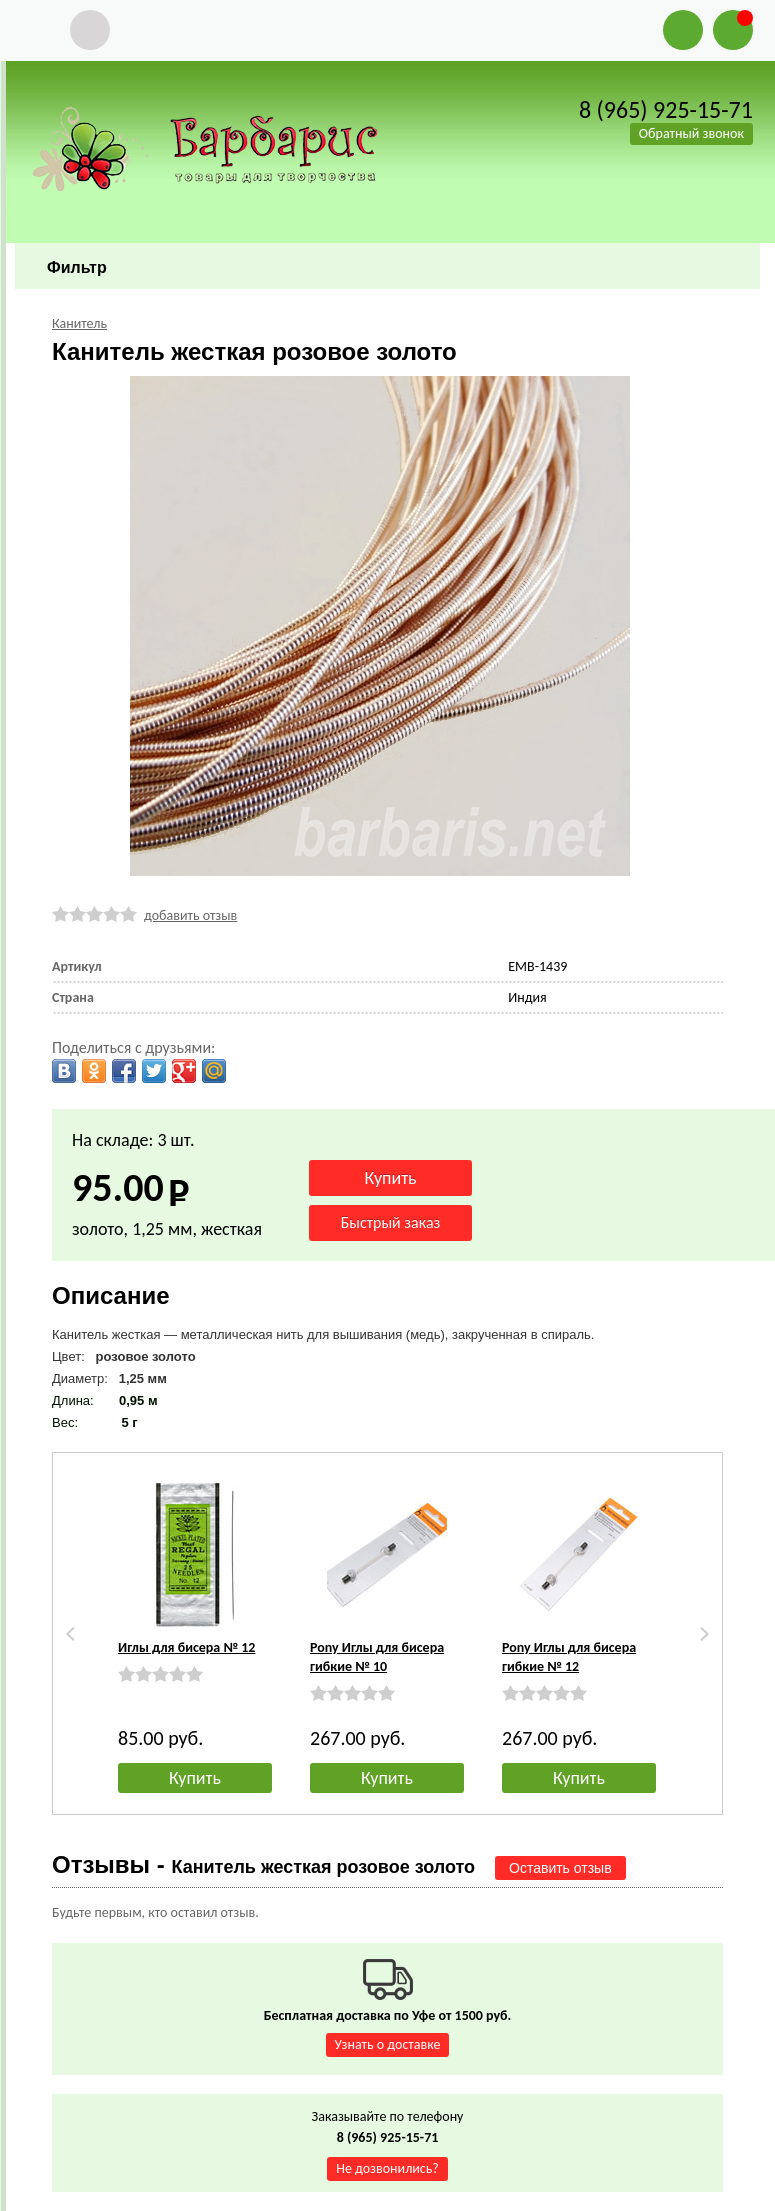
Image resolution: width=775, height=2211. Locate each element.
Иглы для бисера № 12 (186, 1647)
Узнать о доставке (388, 2044)
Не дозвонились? (387, 2168)
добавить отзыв (190, 915)
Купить (195, 1778)
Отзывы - (263, 1864)
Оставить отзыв (560, 1868)
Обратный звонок (691, 133)
